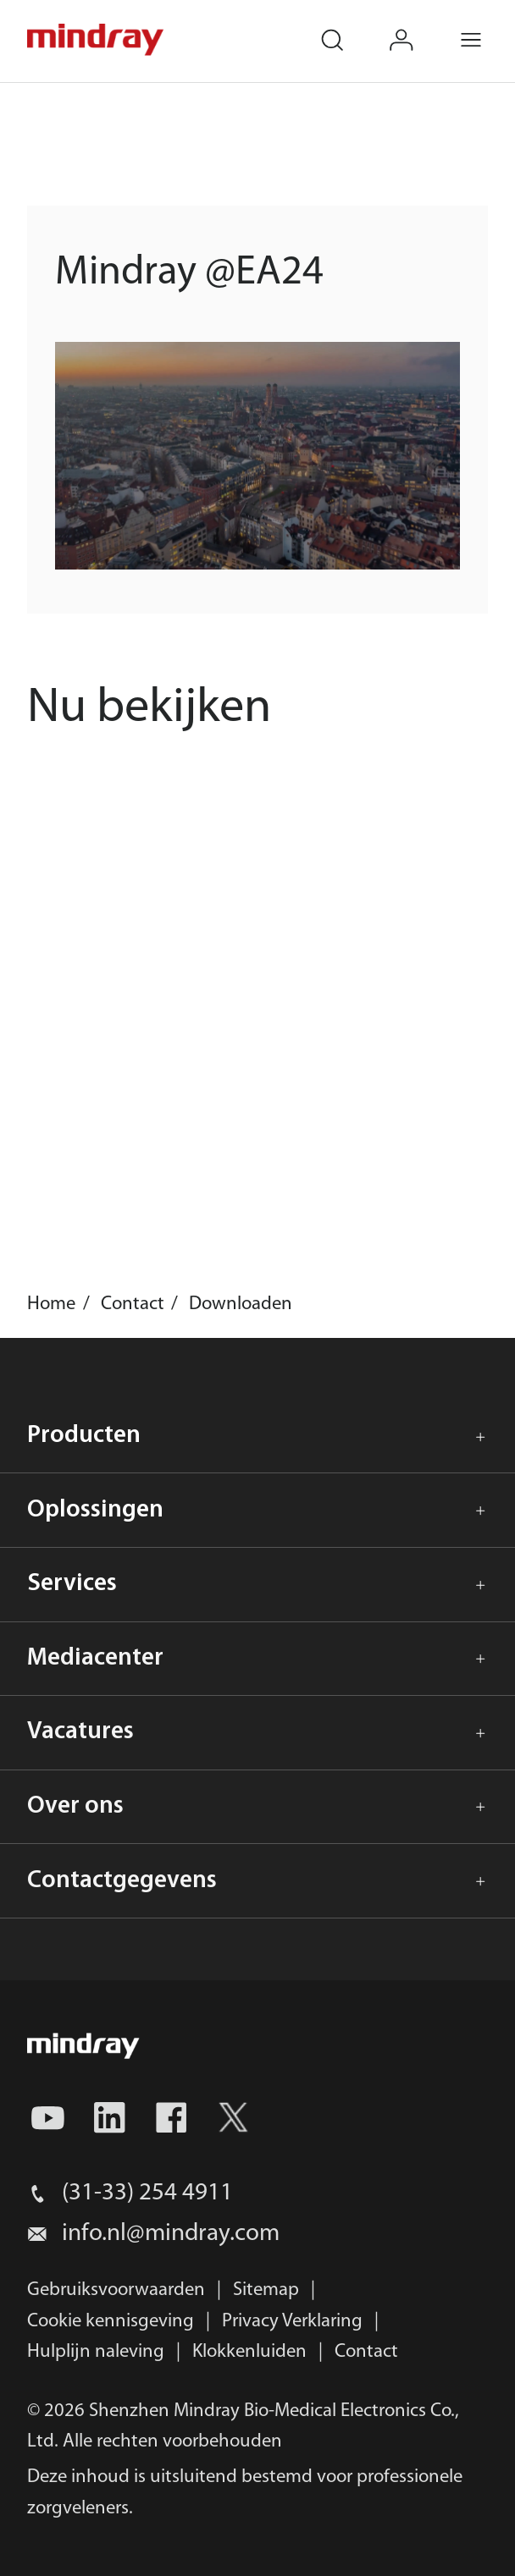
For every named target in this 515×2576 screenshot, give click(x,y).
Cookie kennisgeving (110, 2321)
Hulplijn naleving (95, 2352)
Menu (486, 26)
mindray (96, 40)
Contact (366, 2352)
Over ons (75, 1806)
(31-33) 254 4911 (147, 2193)
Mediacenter (95, 1658)
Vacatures (80, 1732)
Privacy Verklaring (292, 2321)
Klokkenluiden (249, 2352)
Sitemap (266, 2290)
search (347, 26)
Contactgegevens (122, 1881)
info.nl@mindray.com (171, 2233)
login (417, 26)
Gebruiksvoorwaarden (116, 2290)
